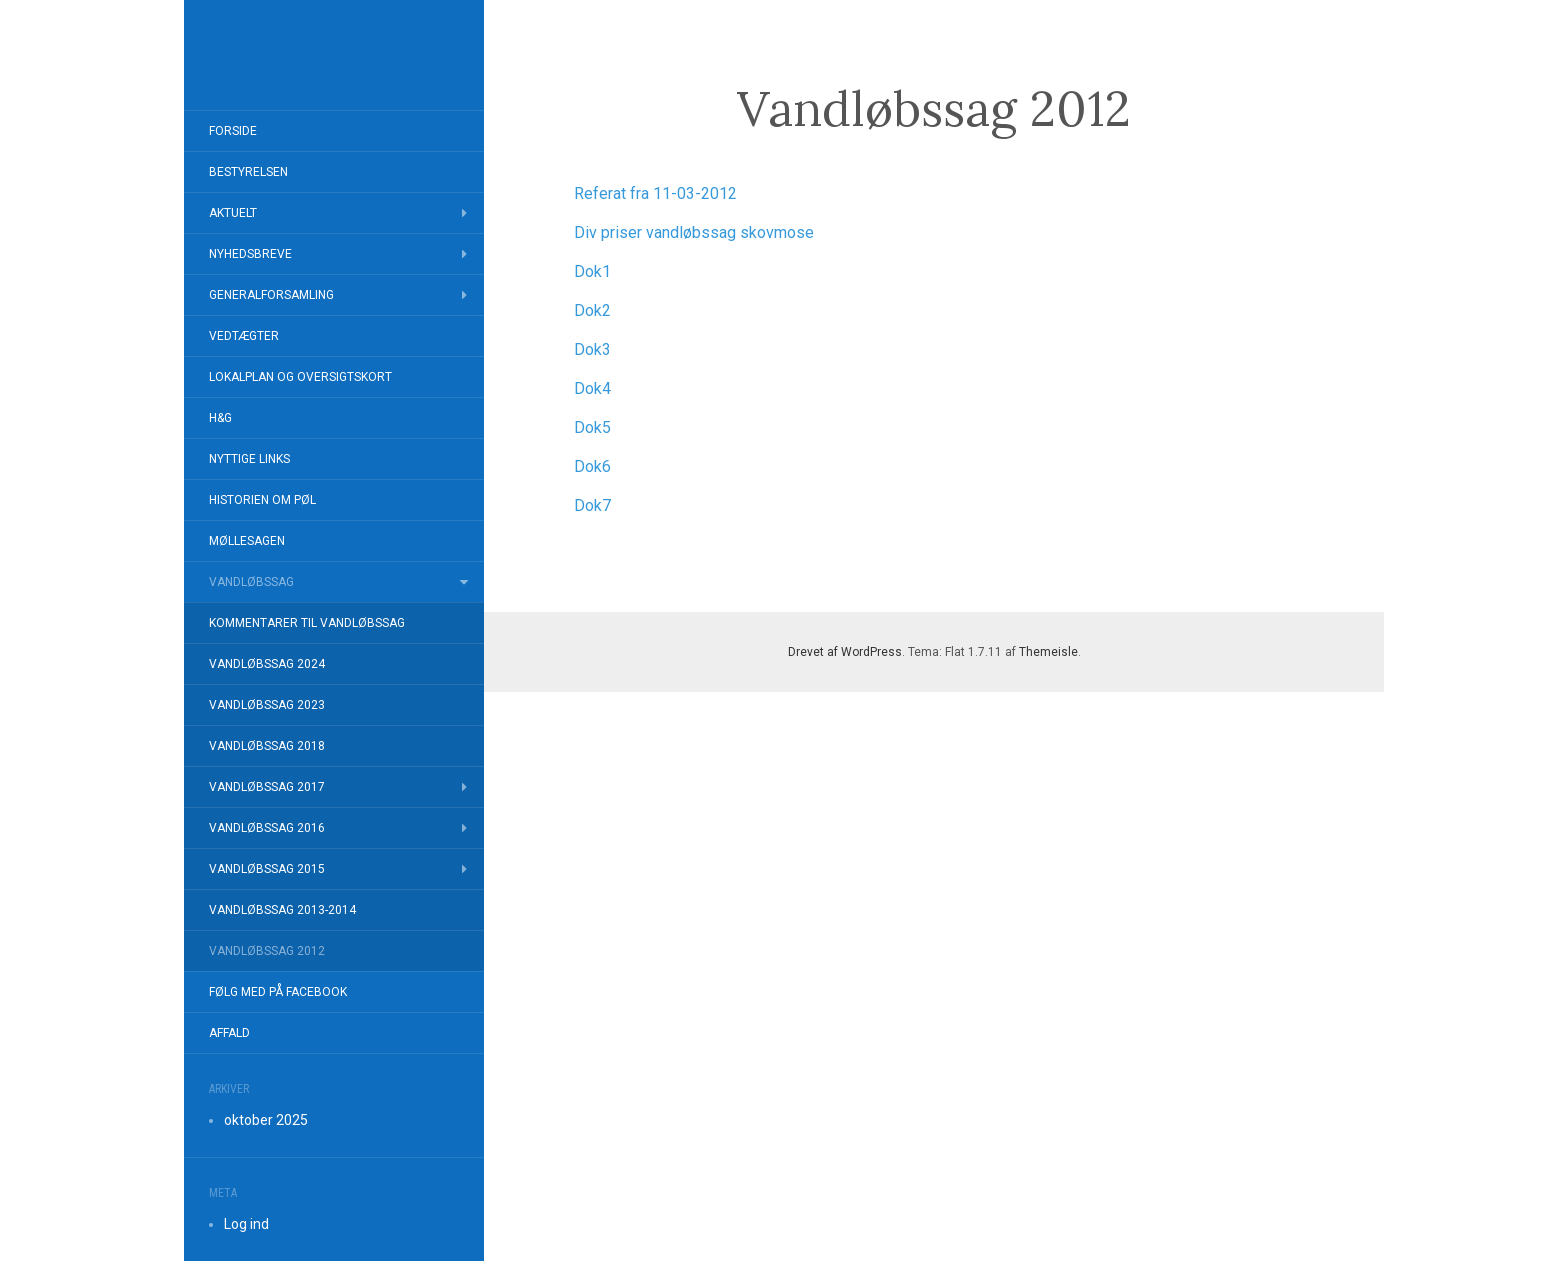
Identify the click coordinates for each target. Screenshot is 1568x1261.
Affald (229, 1033)
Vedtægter (244, 336)
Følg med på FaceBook (278, 992)
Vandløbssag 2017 (267, 787)
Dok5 (592, 427)
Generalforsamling (271, 295)
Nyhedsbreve (250, 254)
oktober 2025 (266, 1120)
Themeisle (1048, 652)
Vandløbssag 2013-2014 (282, 910)
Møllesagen (247, 541)
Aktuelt (233, 213)
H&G (220, 418)
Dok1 (592, 271)
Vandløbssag (251, 582)
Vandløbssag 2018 (267, 746)
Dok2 (592, 310)
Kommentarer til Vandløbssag (307, 623)
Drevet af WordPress (845, 652)
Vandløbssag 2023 (267, 705)
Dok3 (592, 349)
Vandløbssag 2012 (267, 951)
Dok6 (592, 466)
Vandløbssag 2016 (267, 828)
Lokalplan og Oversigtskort (300, 377)
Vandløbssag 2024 (267, 664)
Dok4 (592, 388)
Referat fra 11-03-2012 (655, 193)
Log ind (246, 1224)
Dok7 (592, 505)
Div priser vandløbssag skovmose (694, 232)
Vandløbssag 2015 (267, 869)
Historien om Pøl (262, 500)
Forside (233, 131)
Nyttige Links (249, 459)
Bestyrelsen (248, 172)
